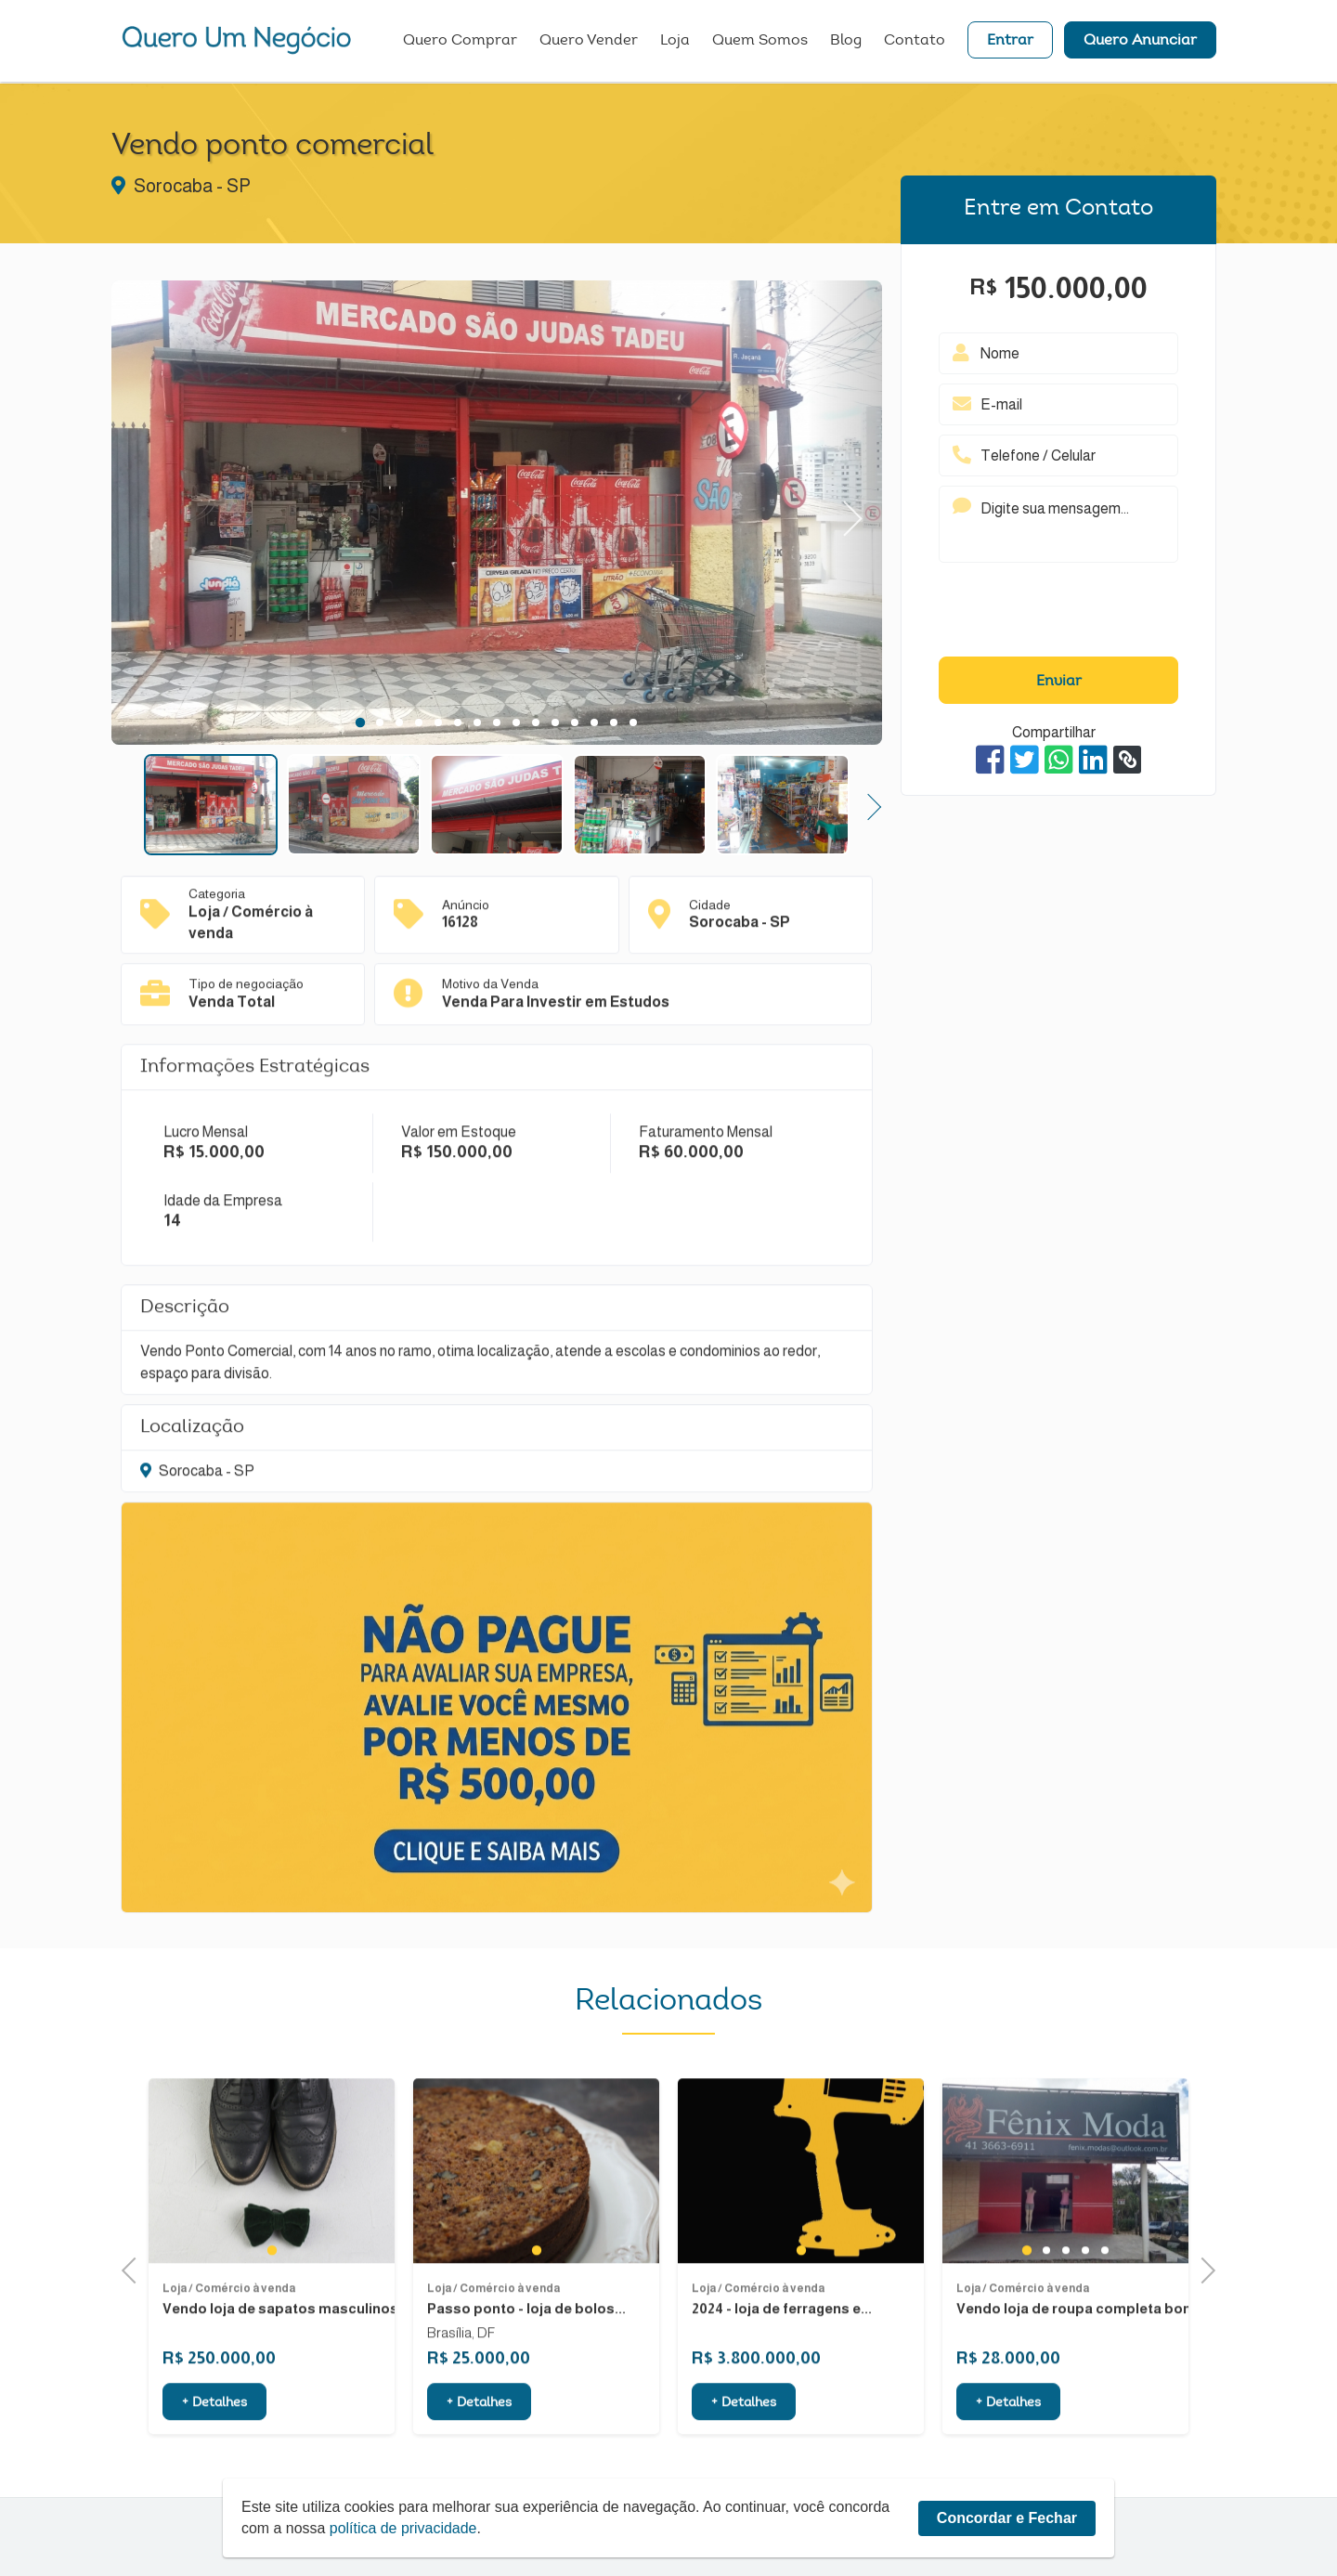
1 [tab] (360, 722)
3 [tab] (399, 722)
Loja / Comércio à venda (228, 2339)
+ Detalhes (214, 2454)
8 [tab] (496, 722)
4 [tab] (418, 722)
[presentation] (1058, 613)
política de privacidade (403, 2528)
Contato (914, 41)
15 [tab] (633, 722)
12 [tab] (574, 722)
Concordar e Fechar (1007, 2518)
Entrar (1010, 41)
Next (844, 513)
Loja (675, 41)
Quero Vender (588, 41)
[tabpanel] (496, 515)
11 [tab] (555, 722)
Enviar (1059, 681)
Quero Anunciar (1140, 41)
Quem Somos (760, 41)
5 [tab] (438, 722)
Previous (135, 2268)
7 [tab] (477, 722)
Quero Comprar (460, 41)
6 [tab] (457, 722)
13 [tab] (594, 722)
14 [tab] (613, 722)
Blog (846, 41)
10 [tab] (535, 722)
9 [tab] (516, 722)
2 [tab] (379, 722)
